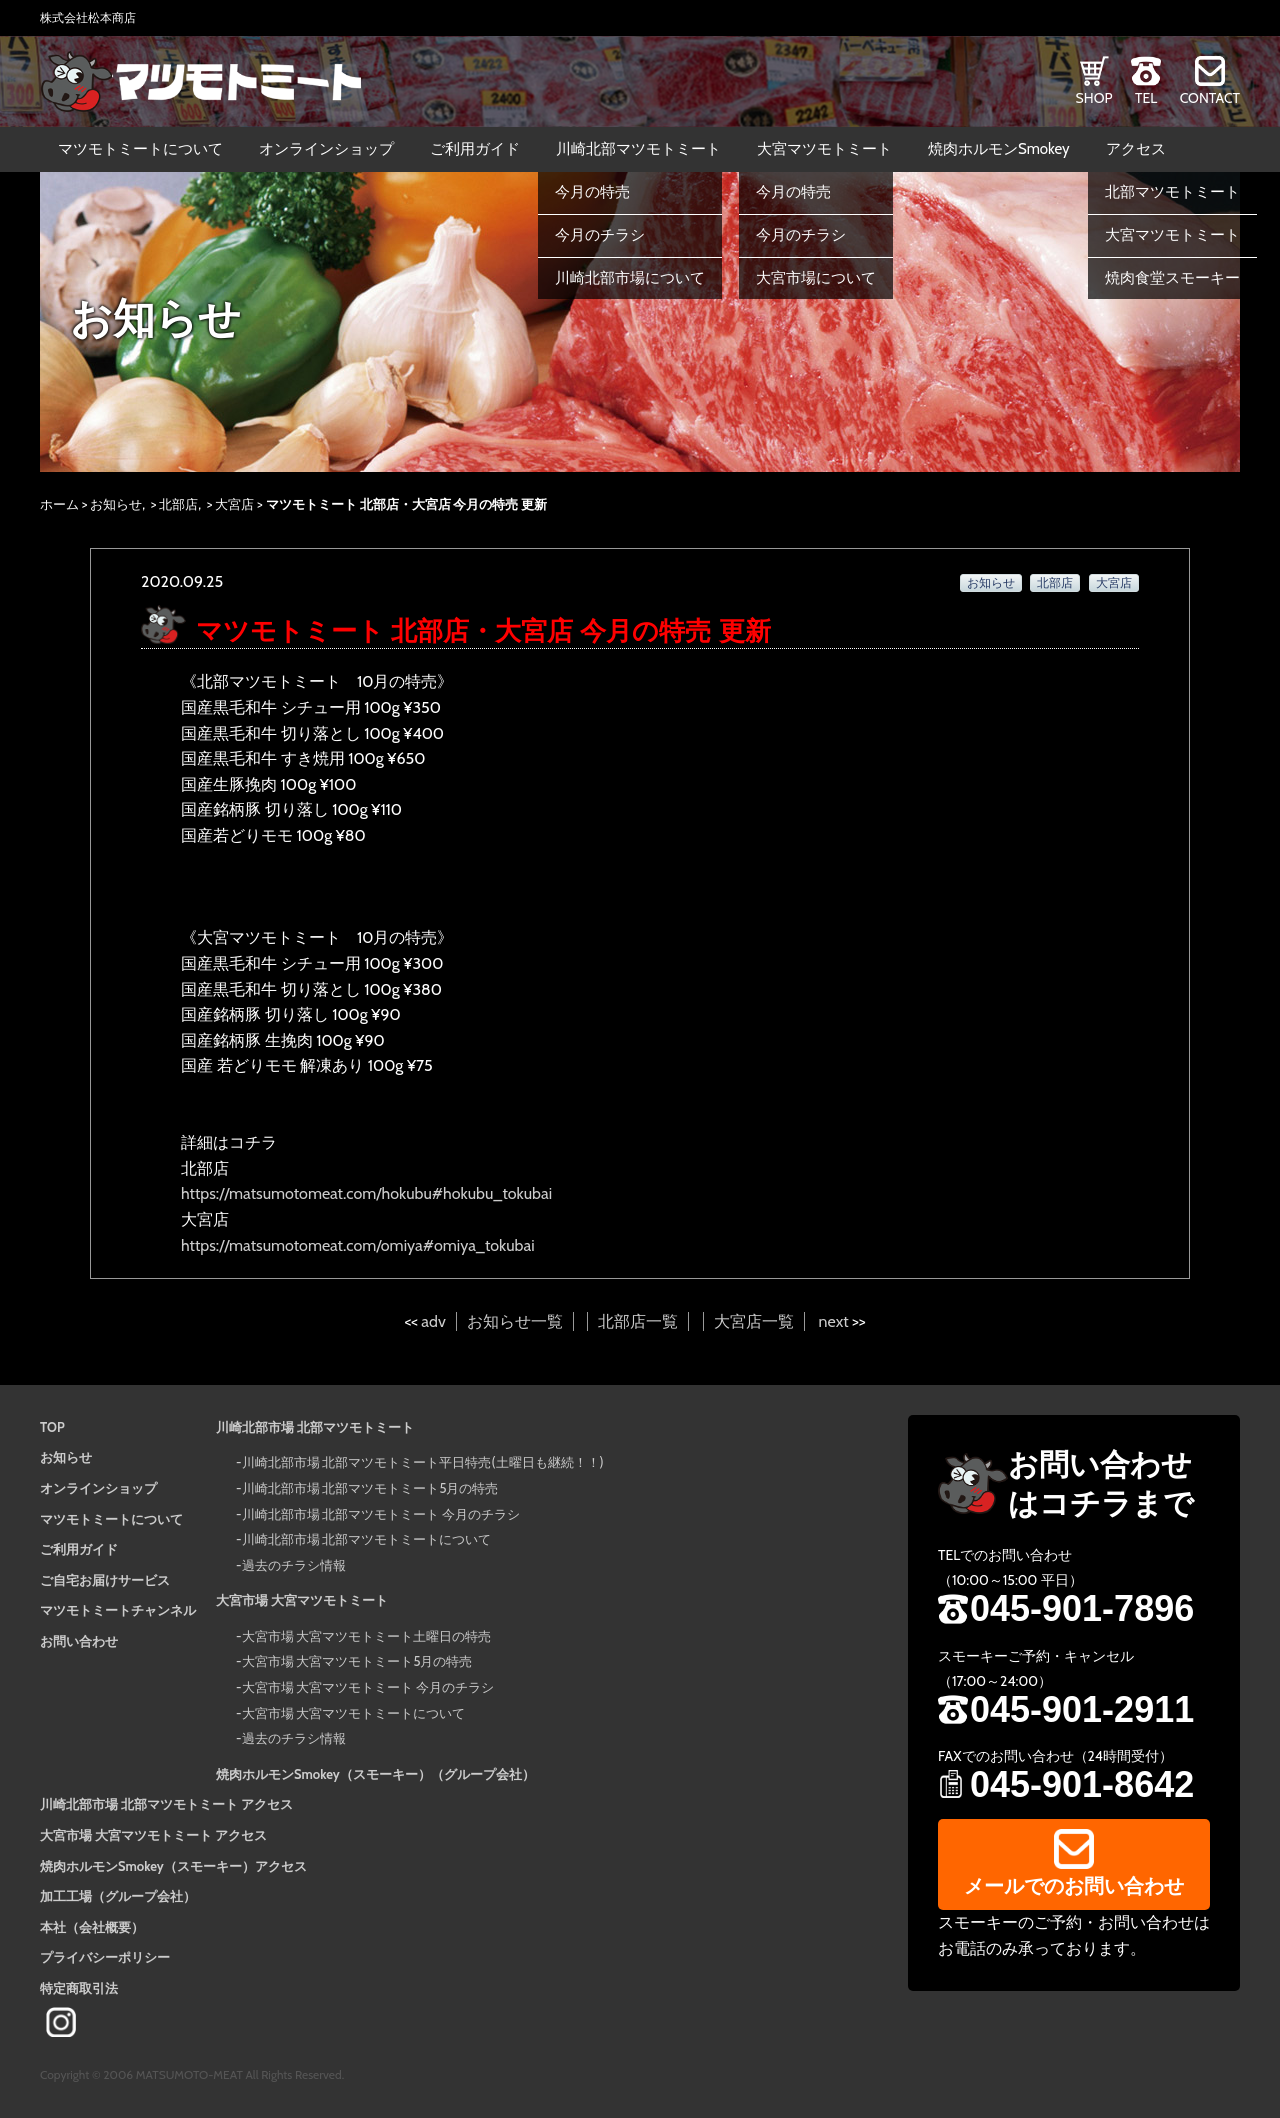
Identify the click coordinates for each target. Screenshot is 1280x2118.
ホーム (59, 504)
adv (433, 1321)
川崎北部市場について (630, 278)
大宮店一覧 (754, 1321)
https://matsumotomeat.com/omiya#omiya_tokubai (358, 1245)
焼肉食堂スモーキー (1172, 278)
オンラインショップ (326, 149)
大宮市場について (816, 278)
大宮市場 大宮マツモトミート (302, 1600)
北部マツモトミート (1172, 192)
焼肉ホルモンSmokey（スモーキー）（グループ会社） (375, 1774)
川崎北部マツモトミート (638, 149)
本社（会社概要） (92, 1927)
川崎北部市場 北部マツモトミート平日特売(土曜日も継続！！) (423, 1462)
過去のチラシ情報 (294, 1565)
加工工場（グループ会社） (118, 1896)
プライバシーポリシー (105, 1957)
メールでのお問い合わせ (1074, 1886)
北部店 (178, 504)
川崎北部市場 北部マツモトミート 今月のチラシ (381, 1514)
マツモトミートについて (140, 149)
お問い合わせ (79, 1641)
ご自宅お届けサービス (105, 1580)
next (834, 1321)
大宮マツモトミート (824, 149)
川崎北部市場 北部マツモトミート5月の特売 (370, 1488)
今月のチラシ (600, 235)
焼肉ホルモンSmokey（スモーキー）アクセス (173, 1866)
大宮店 (234, 504)
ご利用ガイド (475, 149)
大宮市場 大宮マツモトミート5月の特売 (357, 1661)
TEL (1146, 98)
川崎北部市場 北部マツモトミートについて (367, 1539)
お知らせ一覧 (515, 1321)
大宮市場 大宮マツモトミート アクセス (153, 1835)
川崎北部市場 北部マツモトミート (315, 1427)
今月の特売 (592, 192)
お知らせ (116, 504)
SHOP (1094, 98)
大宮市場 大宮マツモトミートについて (354, 1713)
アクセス (1136, 149)
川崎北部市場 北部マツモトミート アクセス (166, 1804)
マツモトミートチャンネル (118, 1610)
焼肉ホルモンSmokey (999, 149)
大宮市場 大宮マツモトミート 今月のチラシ (368, 1687)
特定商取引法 (79, 1988)
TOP (52, 1427)
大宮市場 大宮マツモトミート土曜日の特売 (367, 1636)
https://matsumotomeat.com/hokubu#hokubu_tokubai (366, 1193)
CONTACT (1210, 98)
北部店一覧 (638, 1321)
